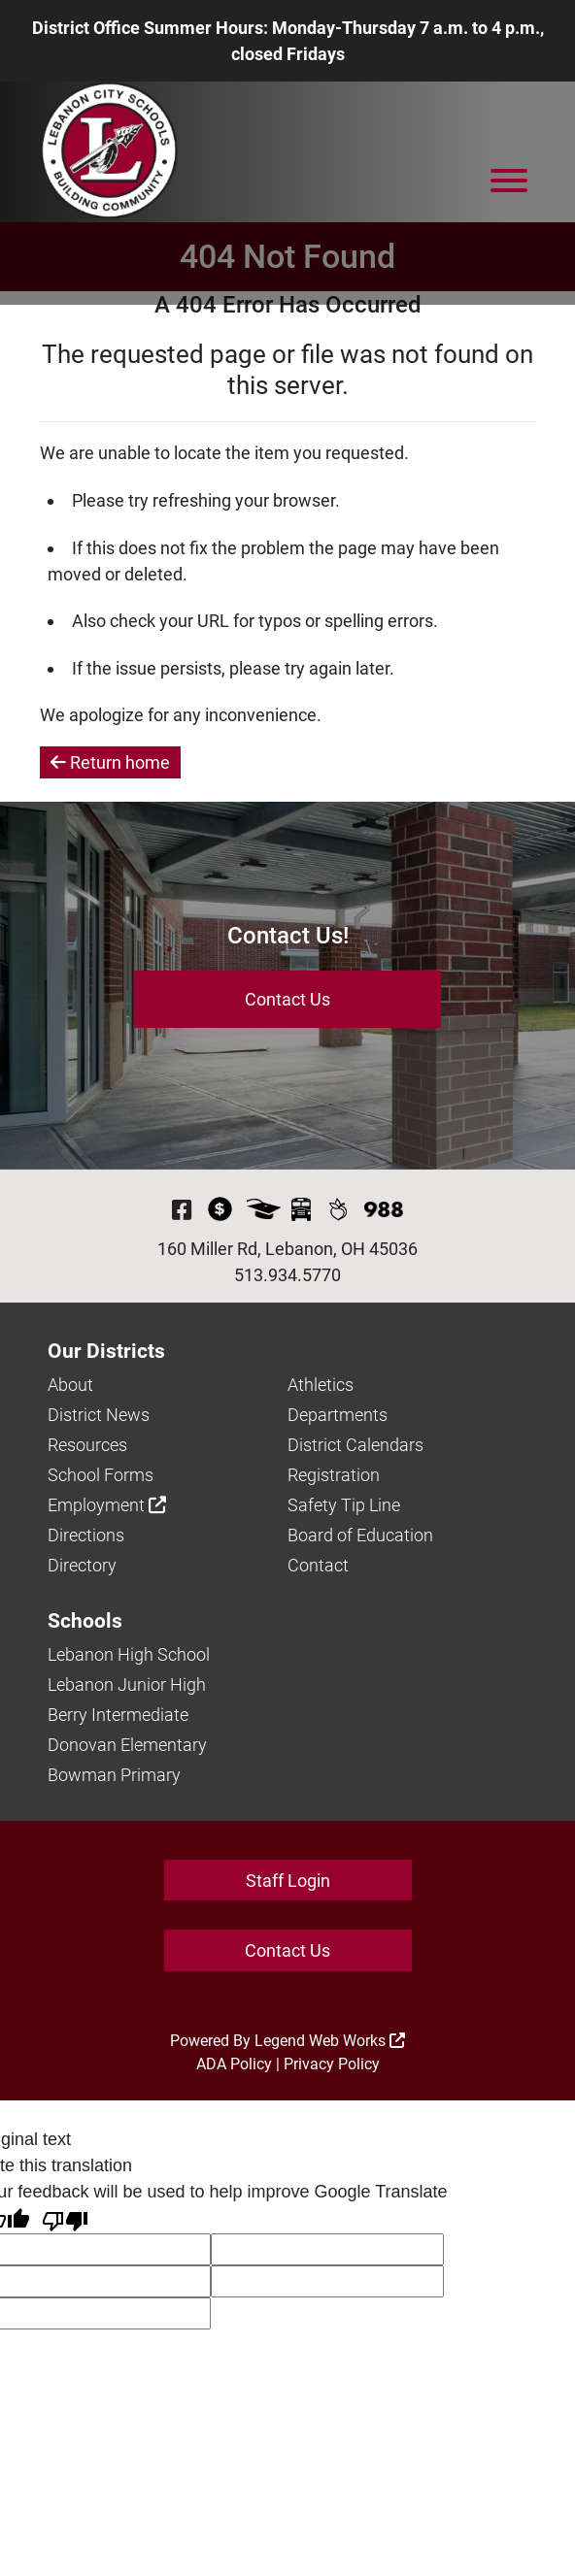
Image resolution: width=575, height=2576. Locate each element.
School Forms (100, 1475)
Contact (318, 1565)
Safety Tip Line (344, 1505)
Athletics (321, 1384)
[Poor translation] (65, 2219)
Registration (334, 1475)
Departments (338, 1414)
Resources (87, 1445)
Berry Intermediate (118, 1714)
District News (99, 1414)
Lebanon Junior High (127, 1684)
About (70, 1384)
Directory (82, 1565)
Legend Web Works (329, 2040)
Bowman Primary (114, 1775)
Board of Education (360, 1535)
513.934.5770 (287, 1275)
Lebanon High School (129, 1654)
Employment (107, 1505)
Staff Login (288, 1880)
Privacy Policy (332, 2064)
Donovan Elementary (127, 1744)
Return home (110, 762)
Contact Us (287, 999)
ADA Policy (234, 2064)
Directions (86, 1535)
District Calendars (355, 1445)
